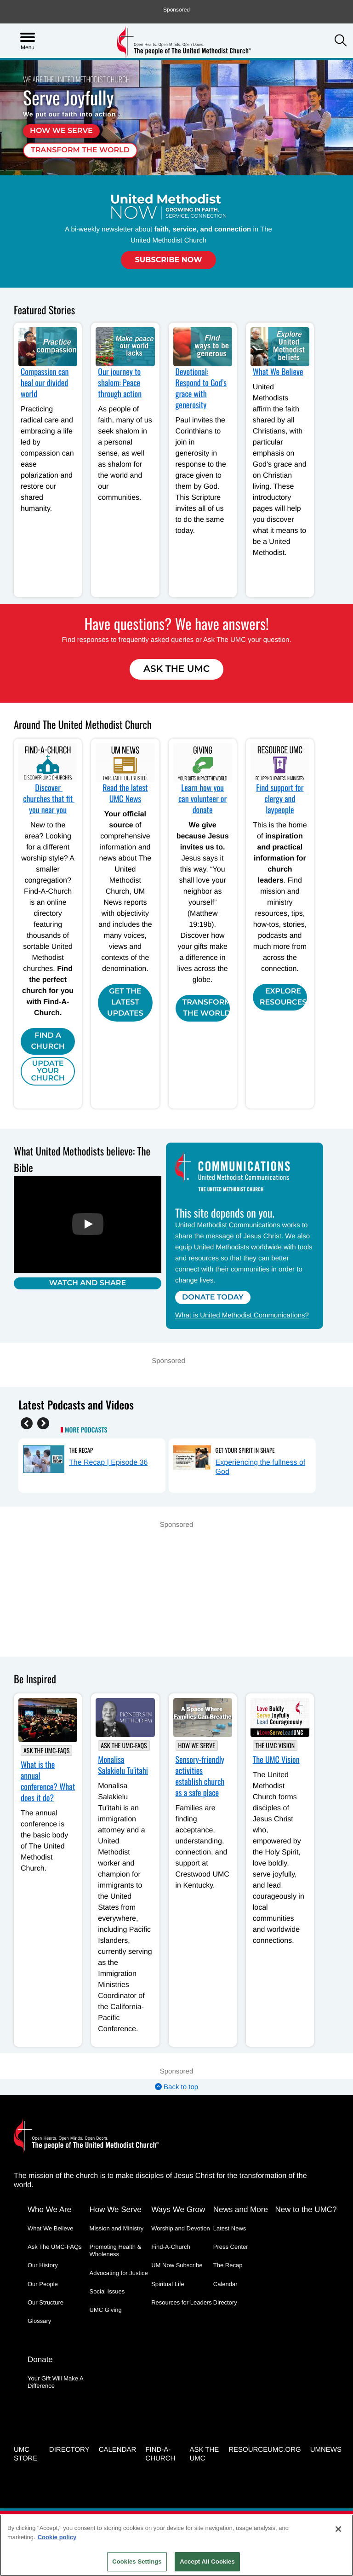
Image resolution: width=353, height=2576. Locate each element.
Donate (40, 2359)
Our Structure (45, 2302)
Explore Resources (283, 997)
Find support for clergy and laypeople (279, 799)
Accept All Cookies (207, 2561)
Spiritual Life (167, 2284)
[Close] (338, 2529)
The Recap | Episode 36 (108, 1463)
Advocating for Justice (119, 2273)
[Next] (43, 1423)
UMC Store (25, 2454)
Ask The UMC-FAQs (46, 1751)
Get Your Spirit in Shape (245, 1450)
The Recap (81, 1450)
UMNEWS (326, 2450)
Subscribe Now (168, 259)
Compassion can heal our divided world (44, 383)
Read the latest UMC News (125, 793)
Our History (43, 2265)
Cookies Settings (137, 2561)
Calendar (225, 2284)
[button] (341, 41)
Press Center (230, 2246)
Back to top (176, 2087)
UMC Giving (106, 2309)
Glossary (39, 2320)
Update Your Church (48, 1071)
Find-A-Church (170, 2246)
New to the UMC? (305, 2209)
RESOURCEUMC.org (264, 2450)
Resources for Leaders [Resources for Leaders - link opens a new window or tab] (181, 2302)
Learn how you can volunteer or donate (202, 799)
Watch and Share (87, 1282)
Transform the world (80, 150)
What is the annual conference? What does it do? (48, 1781)
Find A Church (48, 1041)
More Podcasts (86, 1430)
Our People (43, 2284)
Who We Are (49, 2209)
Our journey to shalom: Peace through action (120, 383)
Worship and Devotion (180, 2228)
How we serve (61, 131)
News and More (240, 2209)
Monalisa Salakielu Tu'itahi (123, 1765)
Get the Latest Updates (125, 1002)
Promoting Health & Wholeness (116, 2250)
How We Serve (196, 1745)
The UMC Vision (275, 1745)
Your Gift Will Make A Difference (55, 2381)
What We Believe (278, 372)
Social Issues (107, 2291)
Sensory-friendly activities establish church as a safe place (200, 1776)
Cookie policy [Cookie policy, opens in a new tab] (57, 2537)
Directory (225, 2302)
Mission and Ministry (117, 2228)
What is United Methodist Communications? (242, 1315)
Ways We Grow (178, 2209)
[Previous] (27, 1423)
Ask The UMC (176, 669)
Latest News (229, 2228)
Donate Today (213, 1297)
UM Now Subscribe (176, 2265)
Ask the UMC (204, 2454)
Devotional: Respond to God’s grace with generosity (201, 388)
